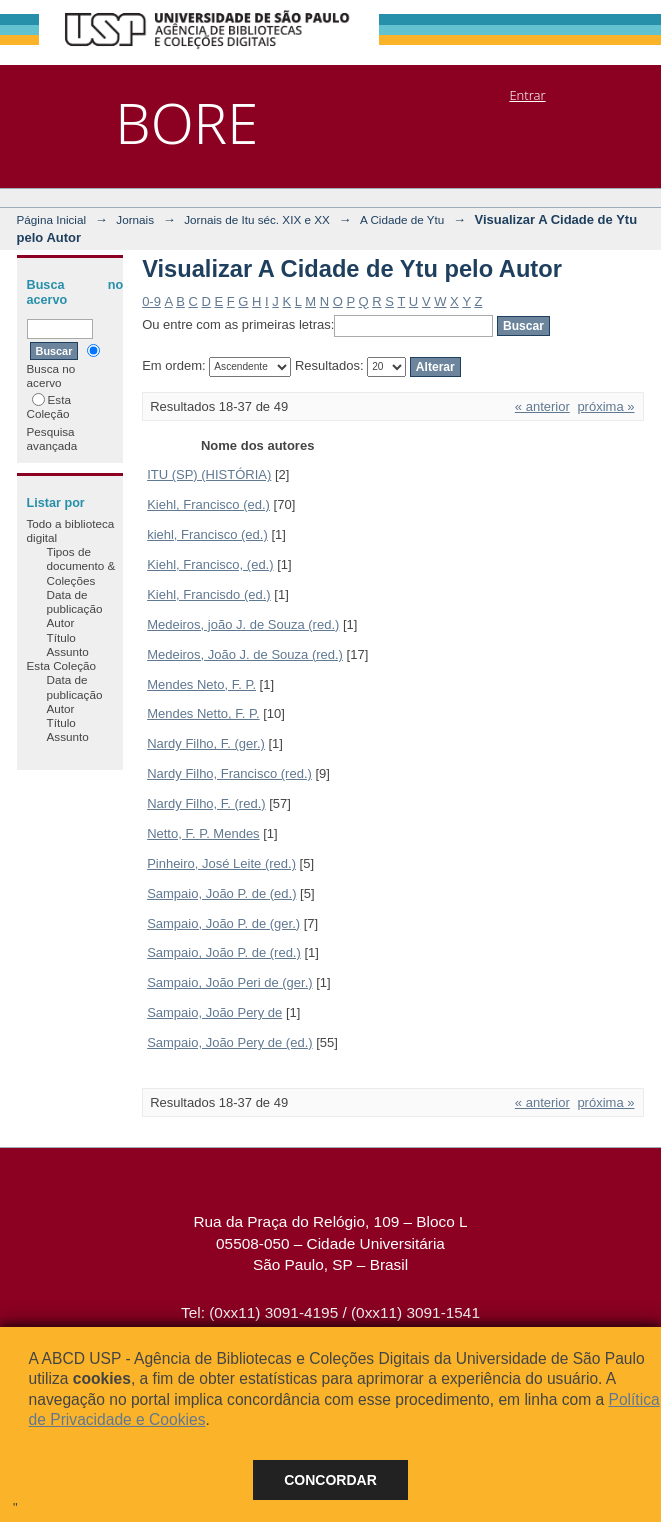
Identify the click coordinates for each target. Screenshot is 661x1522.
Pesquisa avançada (52, 438)
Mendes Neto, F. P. (201, 684)
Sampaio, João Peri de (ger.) (229, 982)
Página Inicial (52, 219)
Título (61, 637)
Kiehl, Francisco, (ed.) (210, 564)
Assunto (68, 651)
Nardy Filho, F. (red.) (206, 803)
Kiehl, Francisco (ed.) (208, 504)
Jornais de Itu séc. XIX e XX (257, 219)
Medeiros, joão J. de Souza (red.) (243, 624)
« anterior (542, 406)
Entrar (527, 95)
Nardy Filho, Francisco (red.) (229, 773)
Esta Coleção (49, 406)
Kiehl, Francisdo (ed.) (209, 594)
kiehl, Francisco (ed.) (207, 534)
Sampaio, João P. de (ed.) (221, 893)
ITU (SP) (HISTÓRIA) (209, 474)
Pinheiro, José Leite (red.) (221, 863)
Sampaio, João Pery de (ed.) (229, 1042)
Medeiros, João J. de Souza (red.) (245, 654)
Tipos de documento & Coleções (81, 566)
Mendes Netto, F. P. (203, 713)
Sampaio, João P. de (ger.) (223, 923)
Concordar (330, 1480)
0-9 (151, 301)
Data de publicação (75, 601)
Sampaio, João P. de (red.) (224, 952)
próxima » (605, 406)
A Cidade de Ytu (402, 219)
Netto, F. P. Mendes (203, 833)
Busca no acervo (63, 366)
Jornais (135, 219)
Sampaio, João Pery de (214, 1012)
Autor (61, 622)
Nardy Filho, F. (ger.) (206, 743)
